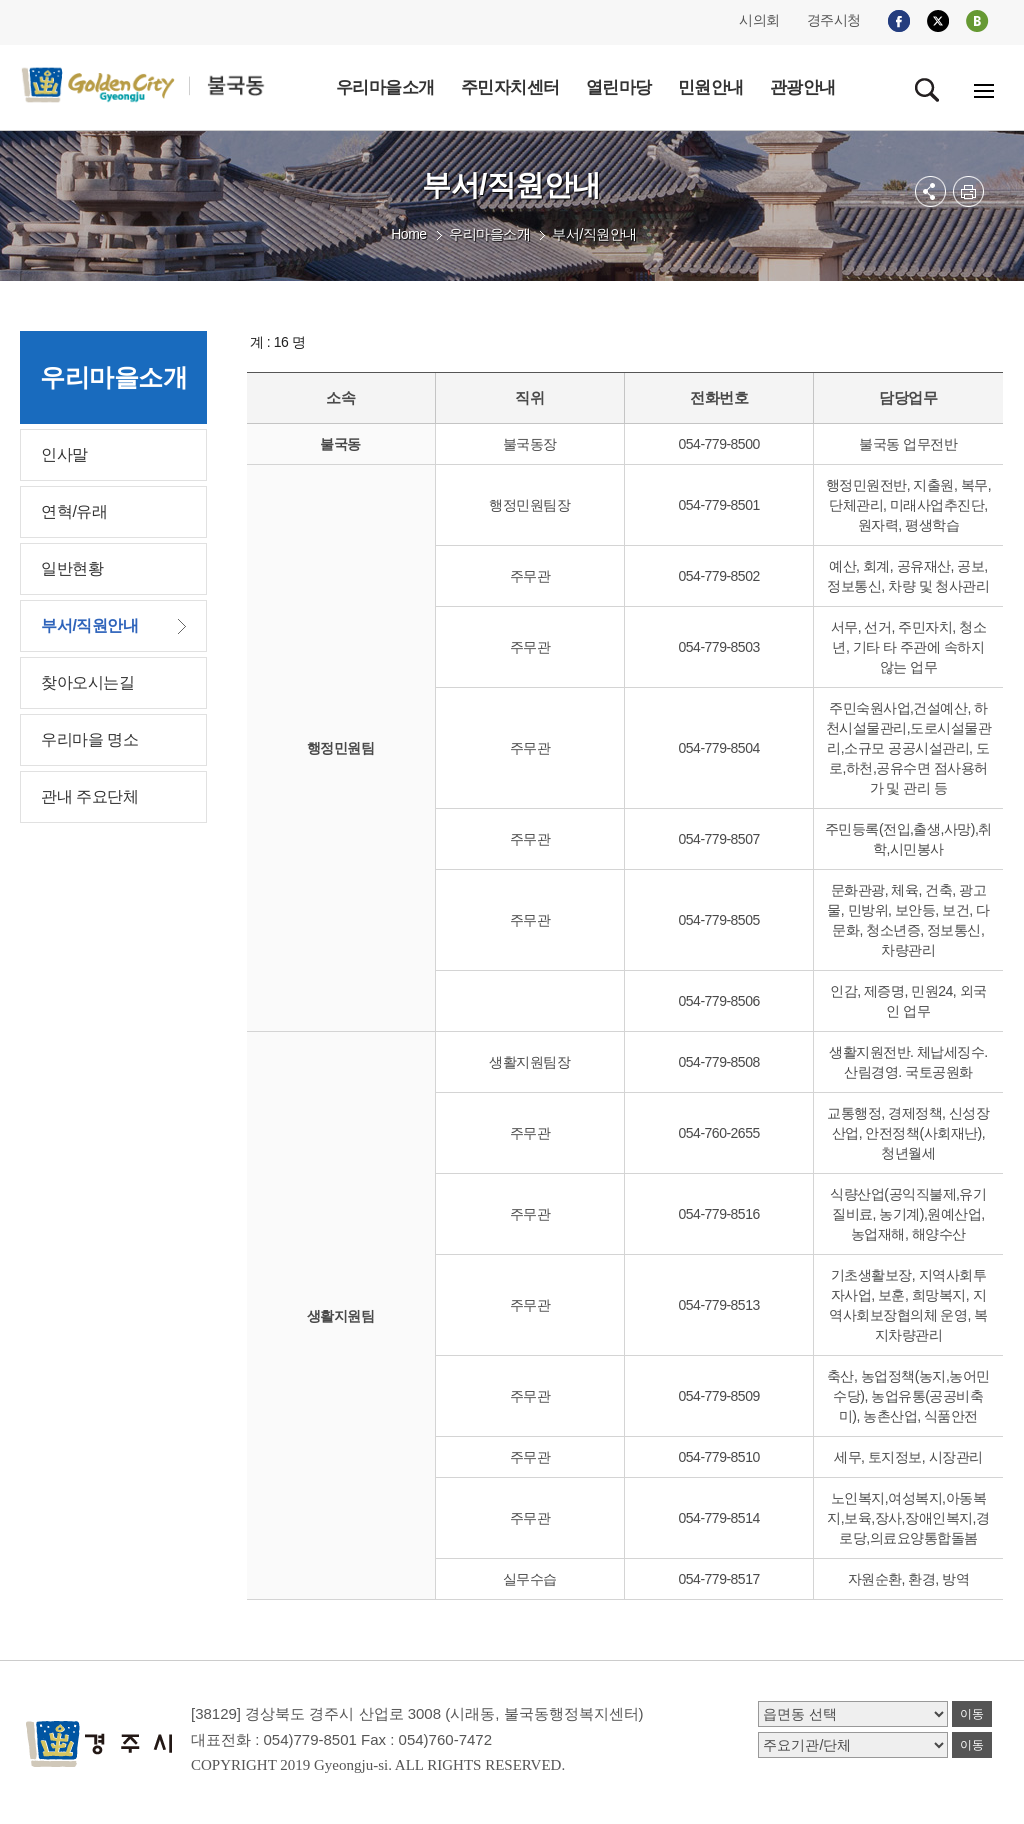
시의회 (759, 20)
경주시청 (834, 20)
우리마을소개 (489, 234)
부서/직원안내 (594, 234)
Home (408, 234)
